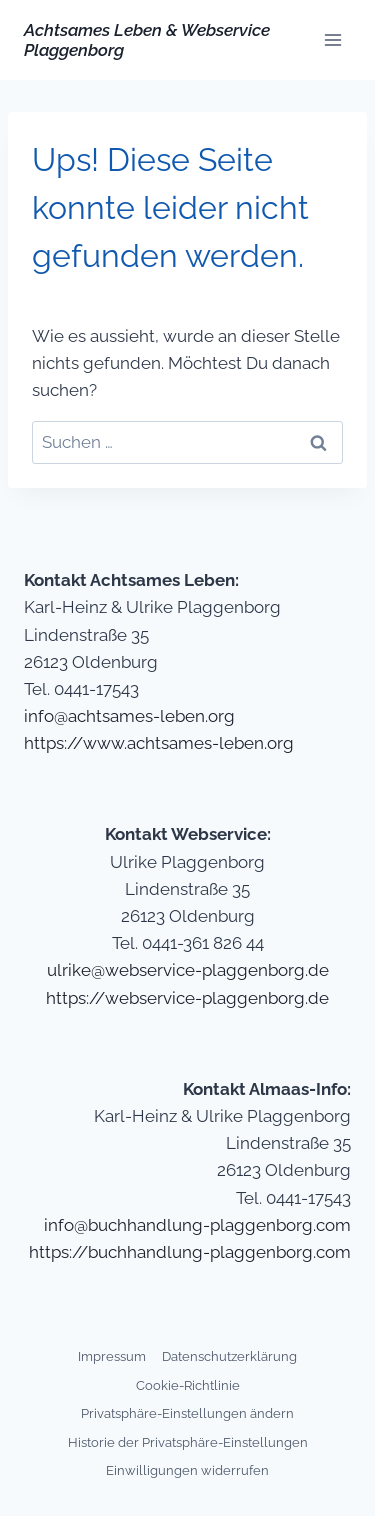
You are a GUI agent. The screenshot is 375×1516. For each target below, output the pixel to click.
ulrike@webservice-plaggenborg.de (188, 970)
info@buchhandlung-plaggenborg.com (197, 1225)
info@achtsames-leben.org (129, 716)
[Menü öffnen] (332, 39)
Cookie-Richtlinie (188, 1385)
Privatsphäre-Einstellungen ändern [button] (187, 1413)
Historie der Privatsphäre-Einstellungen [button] (188, 1442)
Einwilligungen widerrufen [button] (187, 1470)
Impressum (112, 1356)
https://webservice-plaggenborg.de (187, 998)
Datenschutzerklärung (229, 1356)
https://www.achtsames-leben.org (159, 743)
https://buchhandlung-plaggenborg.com (190, 1252)
